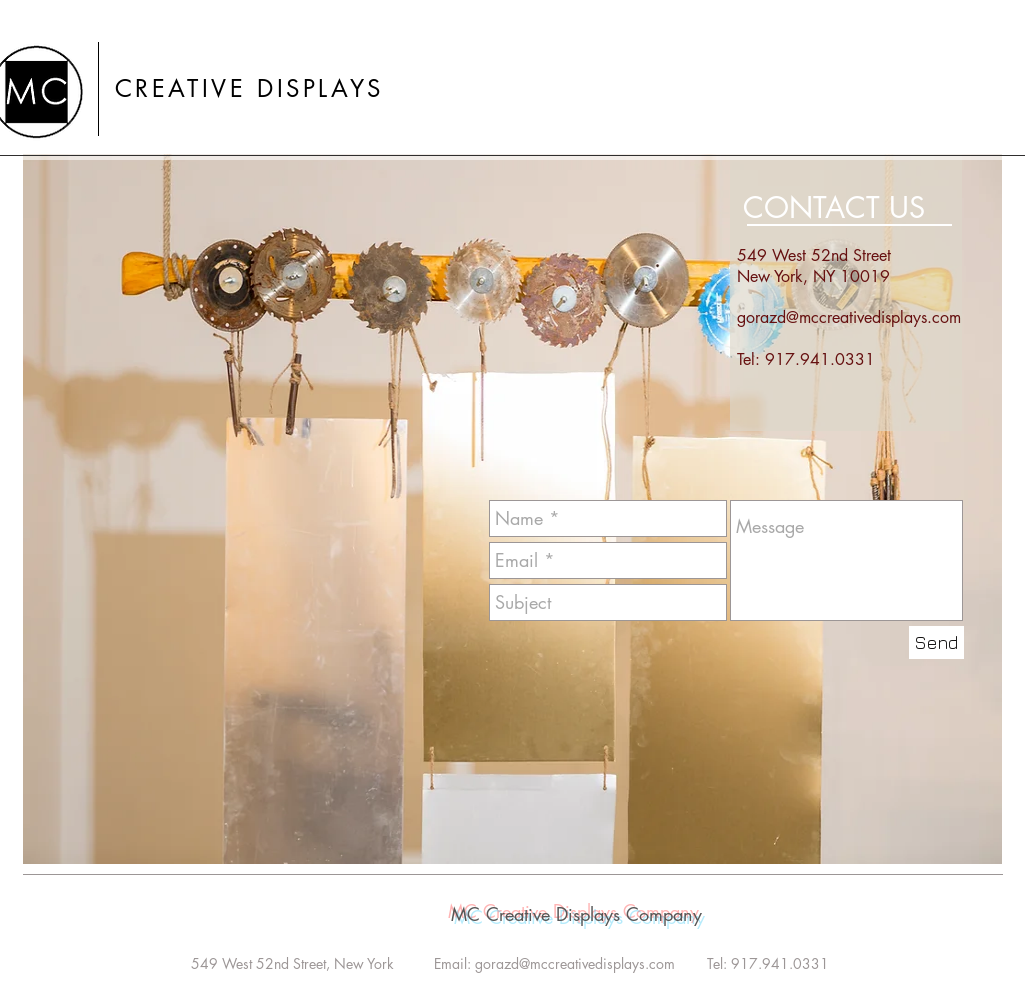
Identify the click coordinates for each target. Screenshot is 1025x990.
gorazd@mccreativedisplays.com (849, 317)
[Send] (936, 642)
